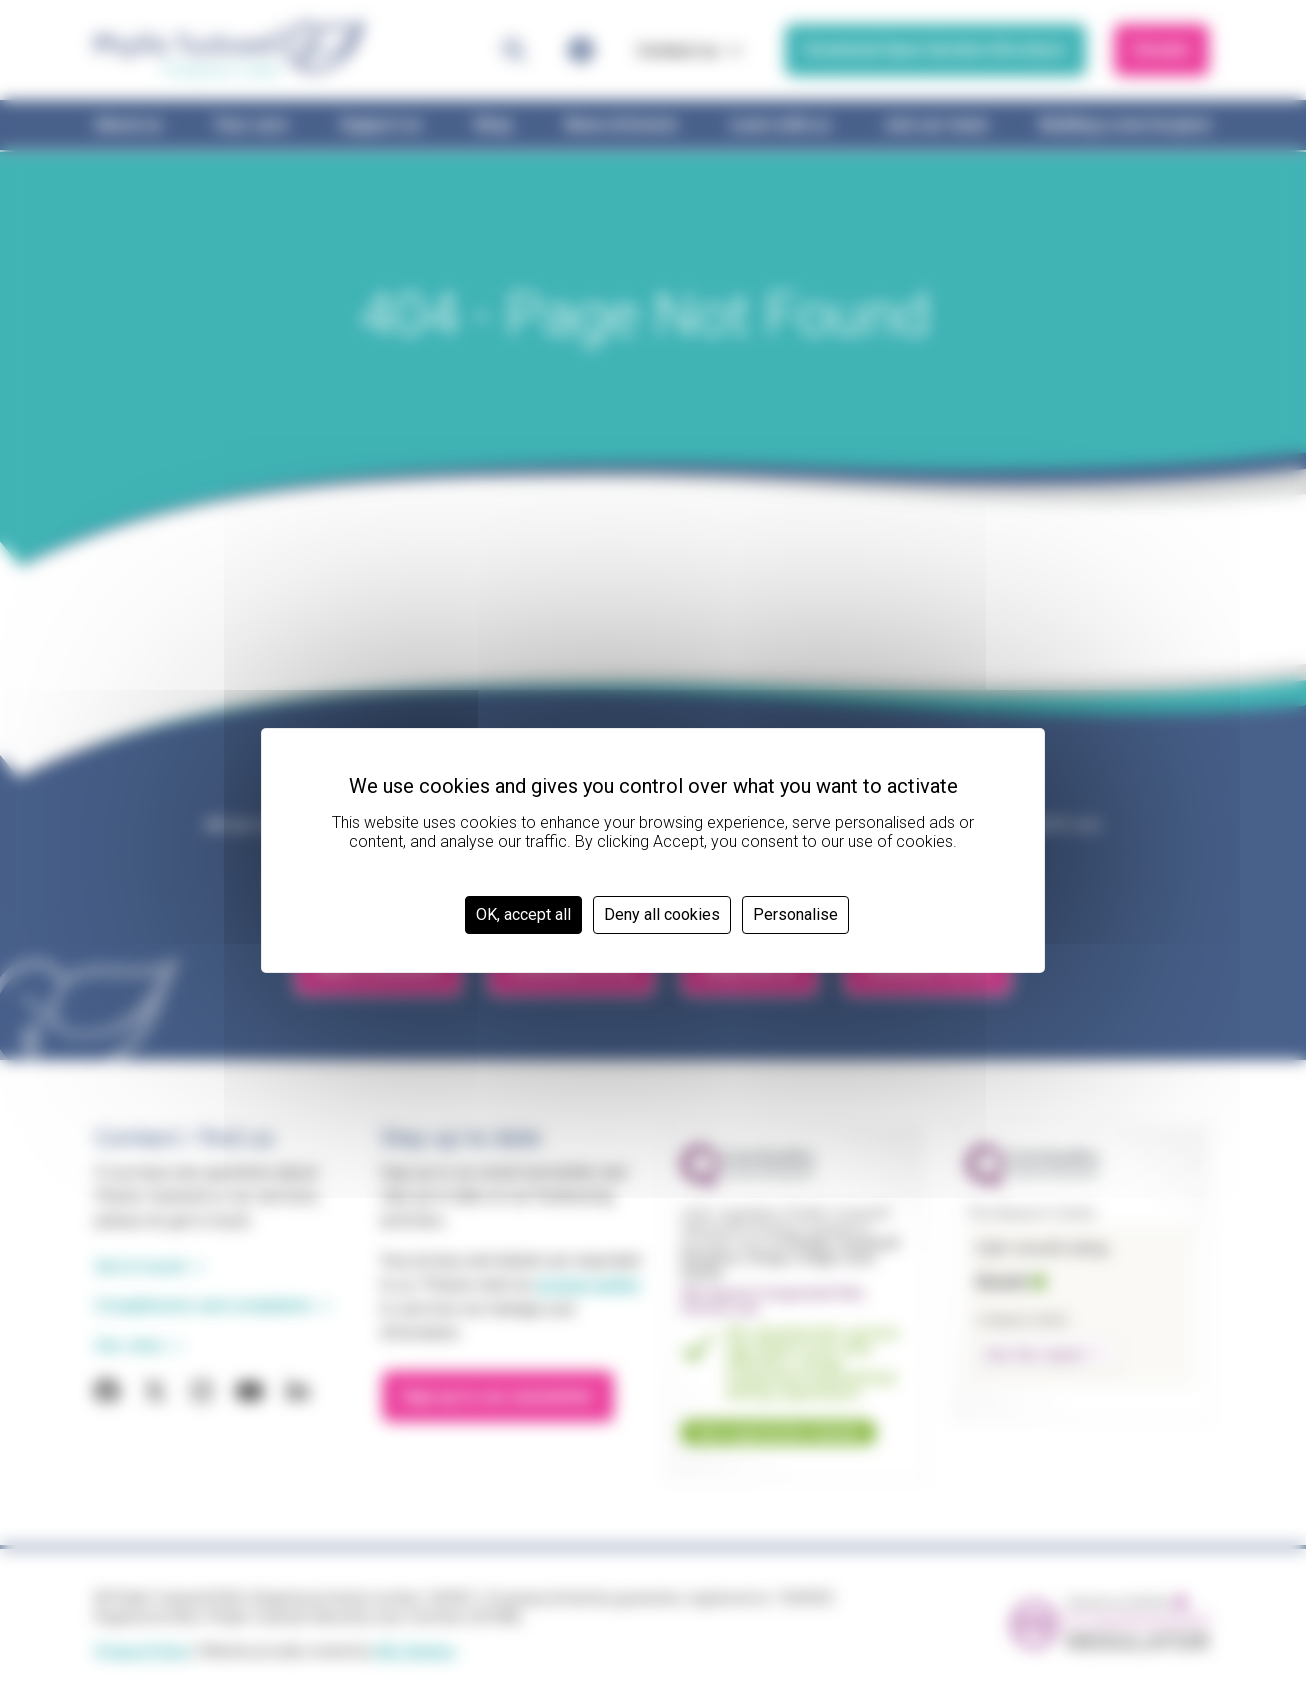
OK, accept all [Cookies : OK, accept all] (523, 914)
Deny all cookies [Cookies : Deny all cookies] (662, 914)
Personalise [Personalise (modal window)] (795, 914)
